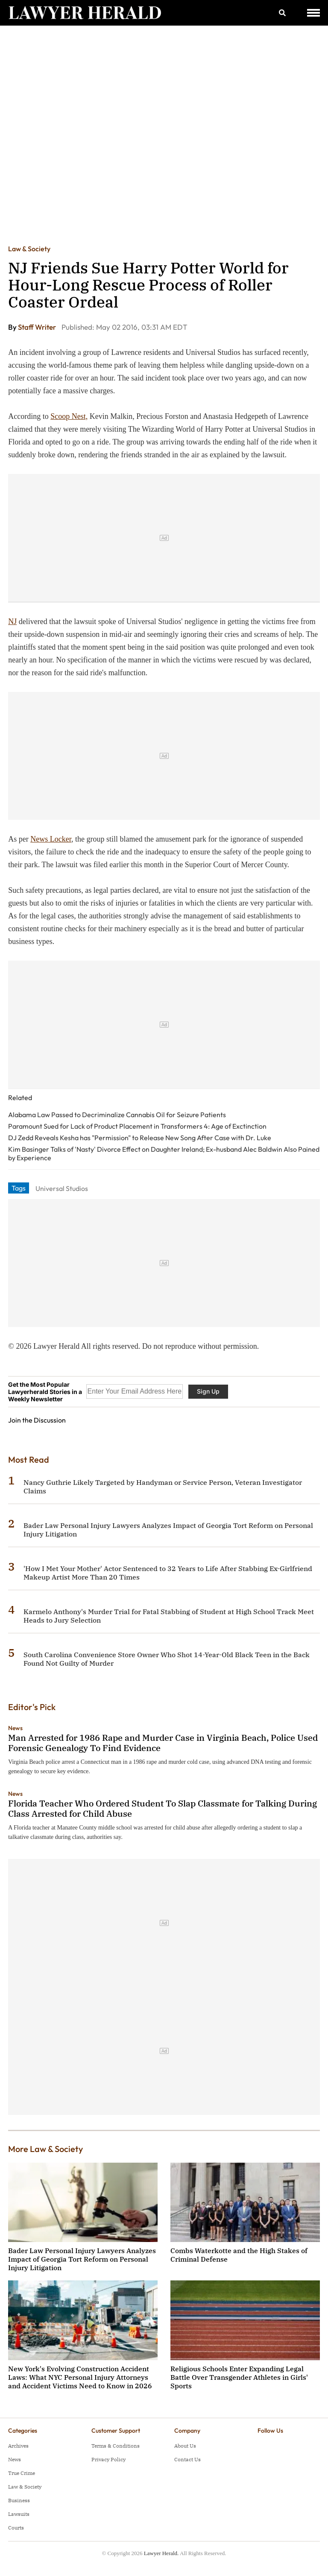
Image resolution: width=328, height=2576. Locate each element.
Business (19, 2500)
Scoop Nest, (69, 416)
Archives (18, 2445)
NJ (12, 621)
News (15, 1728)
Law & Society (29, 248)
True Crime (21, 2473)
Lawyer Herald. (161, 2553)
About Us (185, 2445)
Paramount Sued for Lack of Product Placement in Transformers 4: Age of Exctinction (137, 1126)
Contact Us (187, 2459)
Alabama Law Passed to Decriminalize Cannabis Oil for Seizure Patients (117, 1114)
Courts (16, 2527)
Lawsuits (18, 2514)
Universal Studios (61, 1188)
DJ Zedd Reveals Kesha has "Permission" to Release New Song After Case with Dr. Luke (139, 1137)
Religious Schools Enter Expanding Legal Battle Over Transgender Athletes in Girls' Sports (239, 2377)
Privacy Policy (108, 2459)
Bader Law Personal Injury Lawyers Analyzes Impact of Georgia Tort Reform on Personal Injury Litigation (82, 2259)
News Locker (50, 839)
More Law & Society (45, 2148)
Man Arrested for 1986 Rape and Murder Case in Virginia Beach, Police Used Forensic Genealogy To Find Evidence (163, 1743)
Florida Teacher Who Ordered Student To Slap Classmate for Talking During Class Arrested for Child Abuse (162, 1808)
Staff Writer (37, 326)
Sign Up (208, 1391)
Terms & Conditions (115, 2445)
